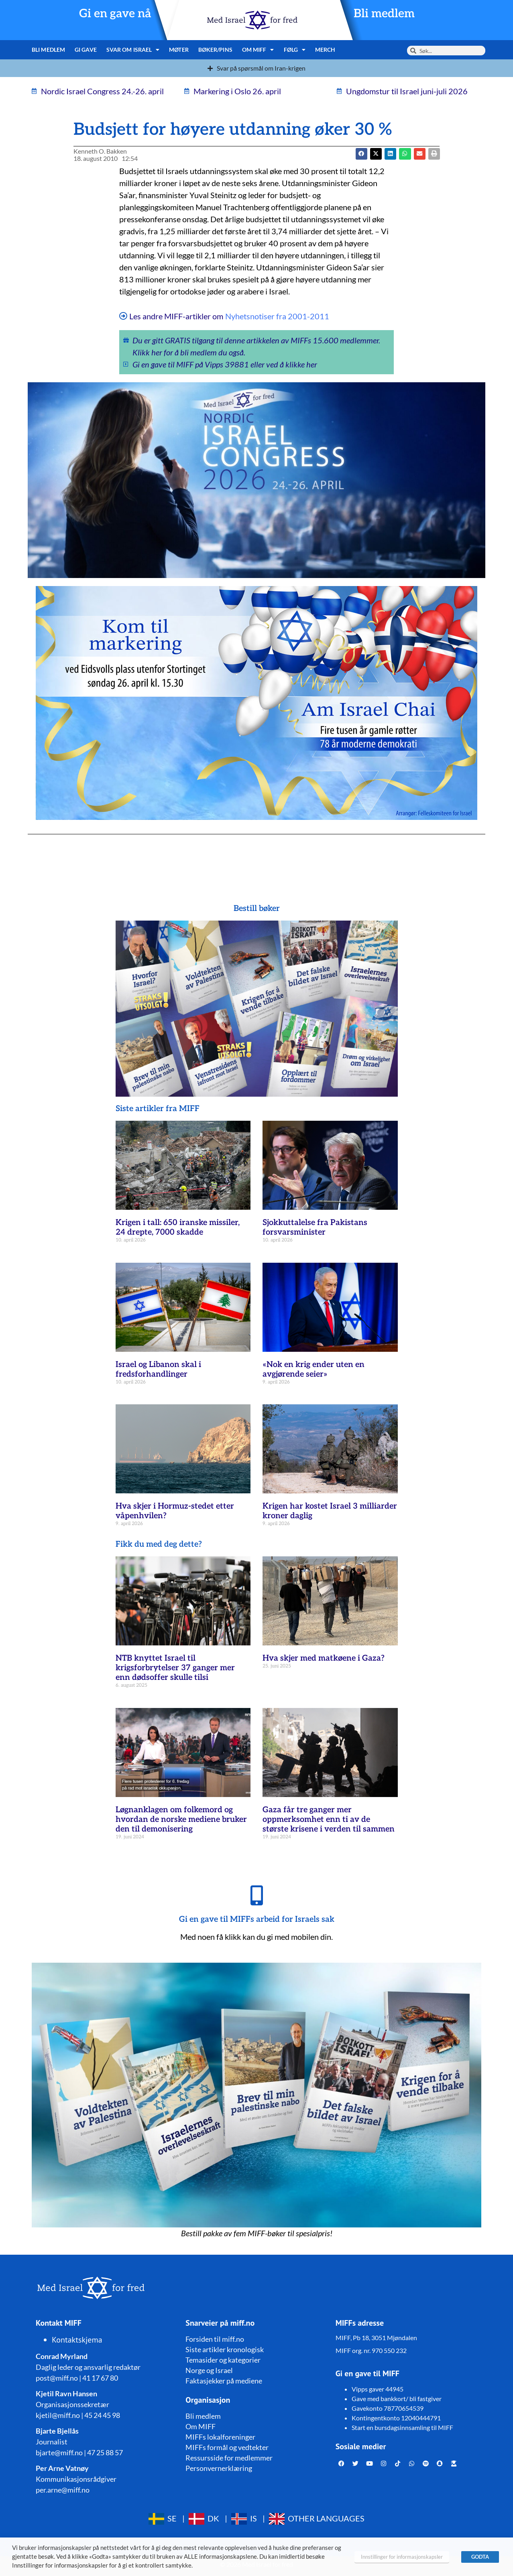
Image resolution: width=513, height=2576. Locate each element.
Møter (179, 49)
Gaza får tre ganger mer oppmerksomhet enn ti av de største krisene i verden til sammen (329, 1819)
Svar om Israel (133, 49)
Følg (295, 49)
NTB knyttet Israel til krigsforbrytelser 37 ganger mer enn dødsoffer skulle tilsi (175, 1667)
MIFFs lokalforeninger (220, 2436)
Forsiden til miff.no (214, 2339)
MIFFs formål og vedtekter (227, 2447)
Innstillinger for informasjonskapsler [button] (402, 2557)
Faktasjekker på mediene (223, 2380)
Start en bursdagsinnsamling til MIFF (402, 2427)
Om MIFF (258, 49)
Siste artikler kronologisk (224, 2349)
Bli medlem (384, 14)
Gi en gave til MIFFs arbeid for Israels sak (256, 1919)
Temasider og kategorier (223, 2359)
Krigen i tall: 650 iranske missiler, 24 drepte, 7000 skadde (178, 1227)
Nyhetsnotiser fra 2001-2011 (277, 316)
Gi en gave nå (115, 14)
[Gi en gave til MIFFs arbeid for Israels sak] (256, 1895)
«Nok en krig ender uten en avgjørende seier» (313, 1369)
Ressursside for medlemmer (229, 2457)
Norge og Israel (209, 2370)
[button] (376, 154)
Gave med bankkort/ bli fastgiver (397, 2398)
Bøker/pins (215, 49)
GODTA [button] (480, 2557)
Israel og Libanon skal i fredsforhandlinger (158, 1369)
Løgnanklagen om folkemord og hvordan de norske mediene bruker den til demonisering (181, 1819)
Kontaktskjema (77, 2340)
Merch (325, 49)
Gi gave (86, 49)
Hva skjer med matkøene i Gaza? (324, 1658)
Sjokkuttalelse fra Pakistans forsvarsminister (315, 1227)
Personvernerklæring (218, 2468)
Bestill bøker (257, 908)
